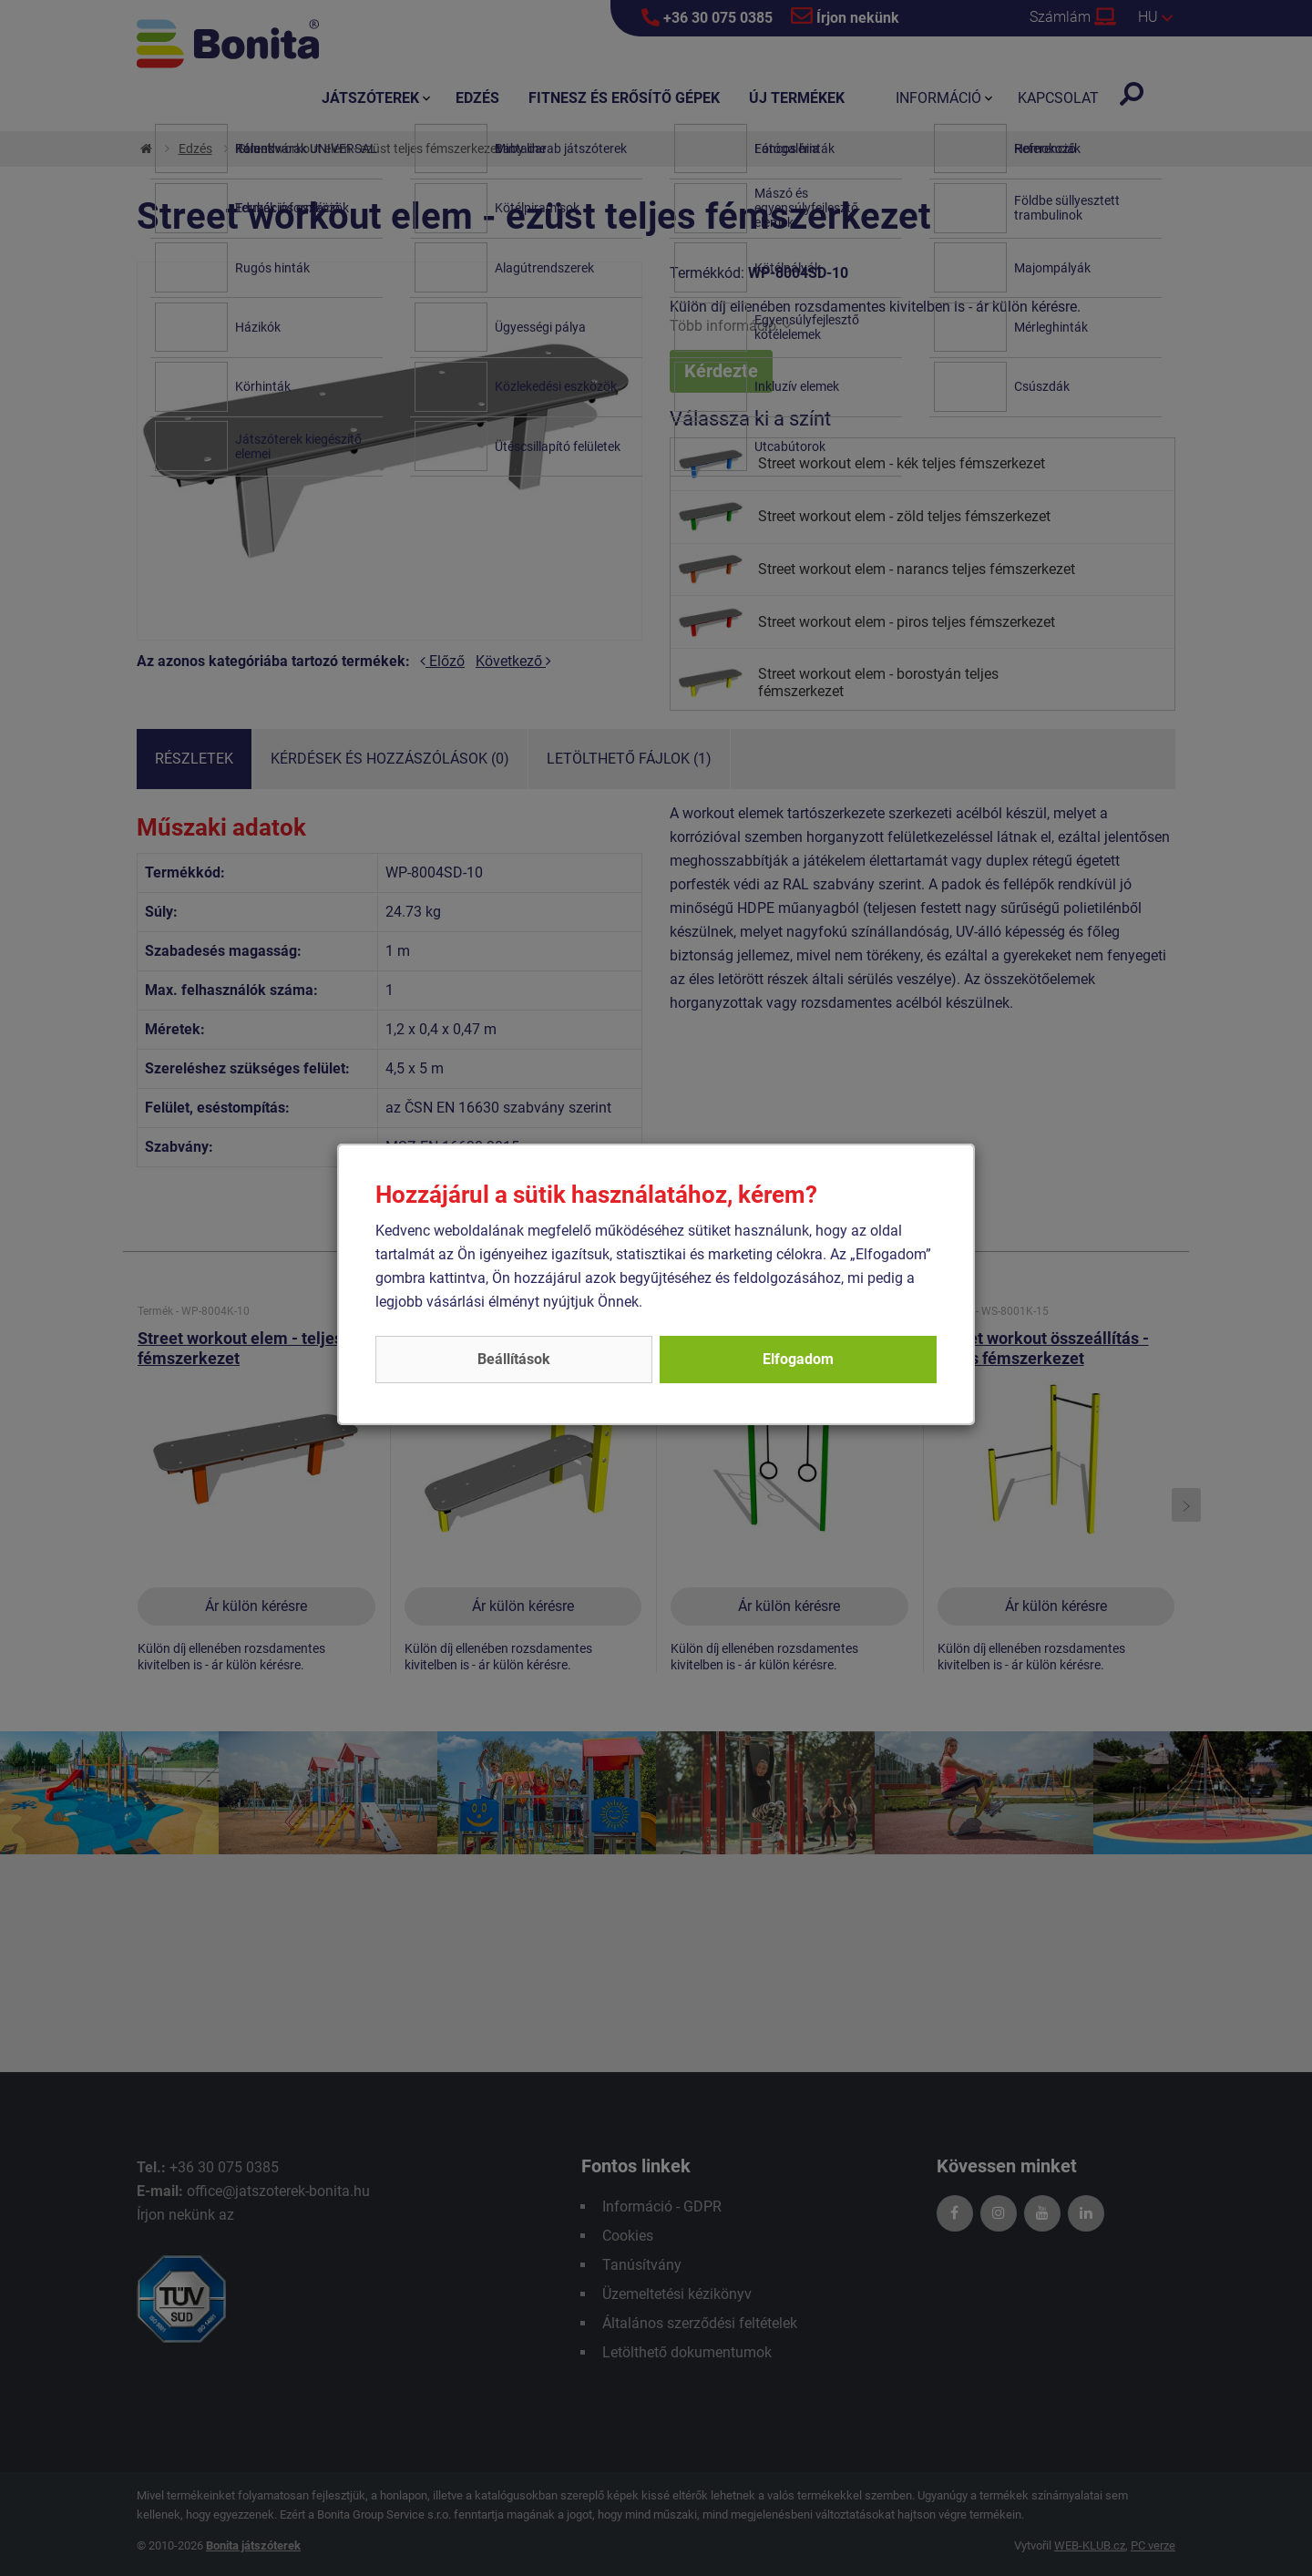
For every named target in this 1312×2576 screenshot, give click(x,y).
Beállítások (513, 1359)
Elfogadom (798, 1359)
